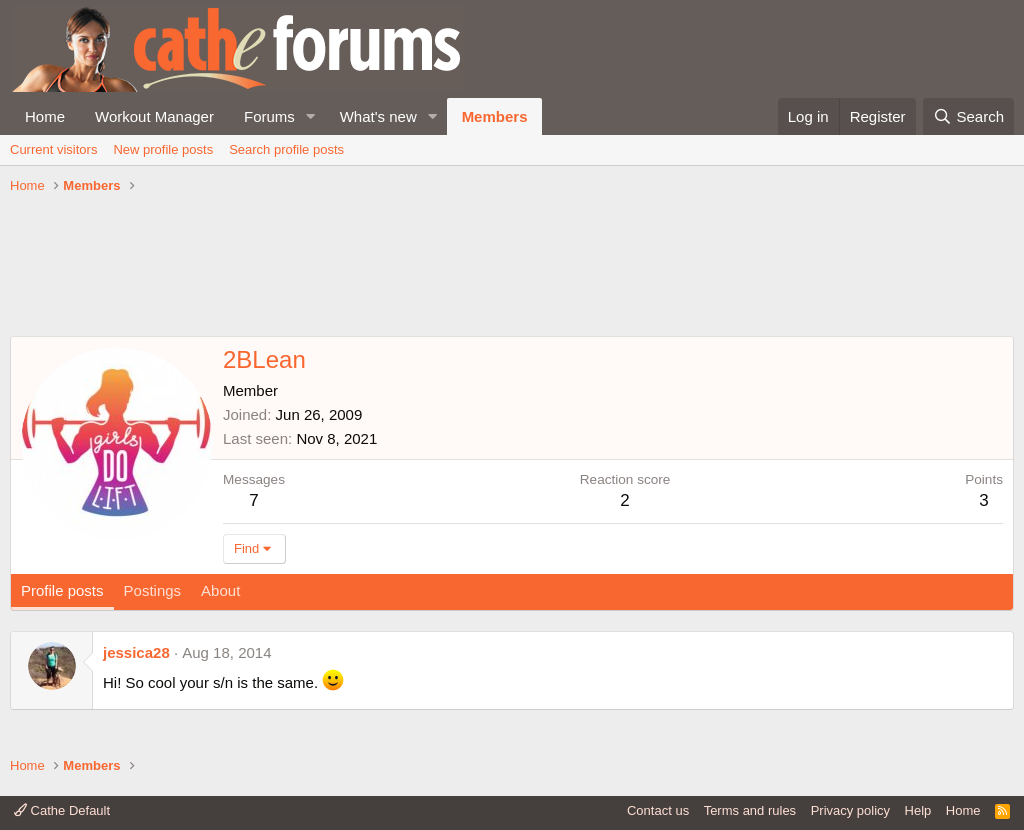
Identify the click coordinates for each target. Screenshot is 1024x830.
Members (495, 116)
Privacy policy (850, 810)
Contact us (658, 810)
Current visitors (53, 149)
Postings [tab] (153, 590)
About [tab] (220, 590)
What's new (378, 116)
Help (918, 810)
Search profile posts (286, 149)
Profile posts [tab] (62, 590)
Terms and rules (750, 810)
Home (45, 116)
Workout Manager (154, 116)
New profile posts (163, 149)
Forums (269, 116)
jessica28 (136, 652)
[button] (311, 116)
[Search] (968, 116)
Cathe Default (62, 810)
